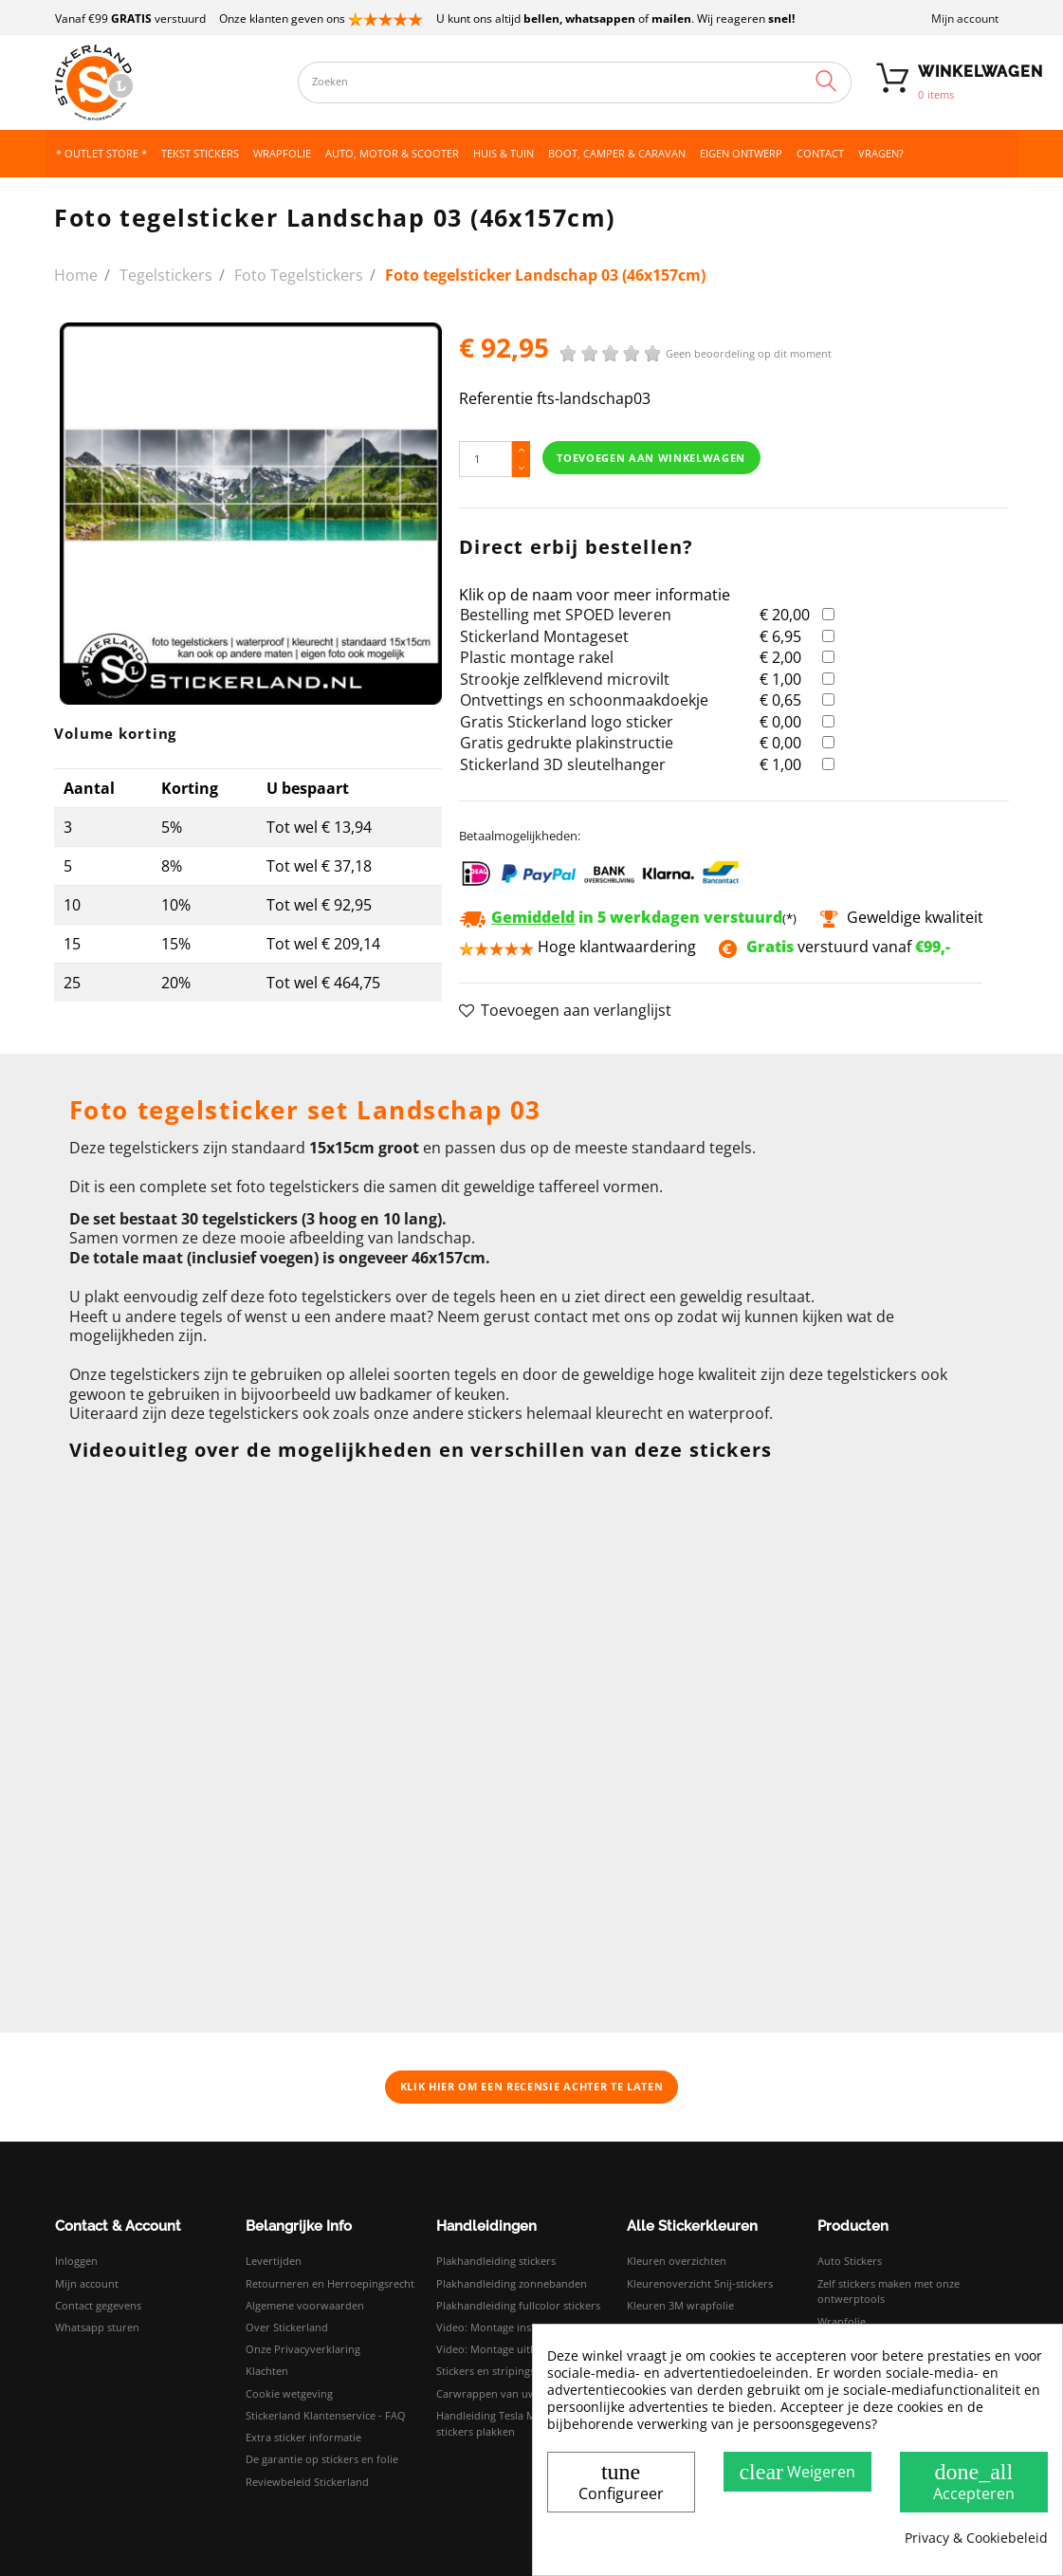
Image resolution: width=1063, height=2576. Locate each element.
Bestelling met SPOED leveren (565, 614)
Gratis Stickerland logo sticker (566, 721)
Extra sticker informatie (303, 2437)
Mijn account (965, 18)
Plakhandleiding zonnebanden (511, 2283)
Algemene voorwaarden (305, 2305)
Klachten (267, 2371)
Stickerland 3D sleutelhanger (563, 764)
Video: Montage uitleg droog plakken (527, 2349)
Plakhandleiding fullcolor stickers (518, 2305)
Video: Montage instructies (502, 2327)
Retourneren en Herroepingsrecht (330, 2283)
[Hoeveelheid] (485, 458)
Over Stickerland (287, 2327)
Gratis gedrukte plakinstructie (566, 742)
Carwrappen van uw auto (499, 2393)
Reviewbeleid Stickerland (307, 2482)
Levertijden (274, 2261)
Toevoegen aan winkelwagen (651, 458)
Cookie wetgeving (289, 2393)
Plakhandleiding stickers (496, 2261)
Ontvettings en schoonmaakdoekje (584, 700)
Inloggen (76, 2261)
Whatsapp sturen (97, 2327)
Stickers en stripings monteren (511, 2371)
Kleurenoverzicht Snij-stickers (700, 2283)
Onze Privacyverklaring (303, 2349)
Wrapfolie (841, 2321)
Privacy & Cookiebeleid (976, 2538)
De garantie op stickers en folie (322, 2459)
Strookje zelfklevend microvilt (564, 679)
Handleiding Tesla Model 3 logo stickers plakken (513, 2423)
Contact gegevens (98, 2305)
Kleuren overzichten (676, 2261)
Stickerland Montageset (544, 636)
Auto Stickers (849, 2261)
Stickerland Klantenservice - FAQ (326, 2415)
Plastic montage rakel (537, 657)
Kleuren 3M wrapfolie (680, 2305)
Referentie (496, 399)
